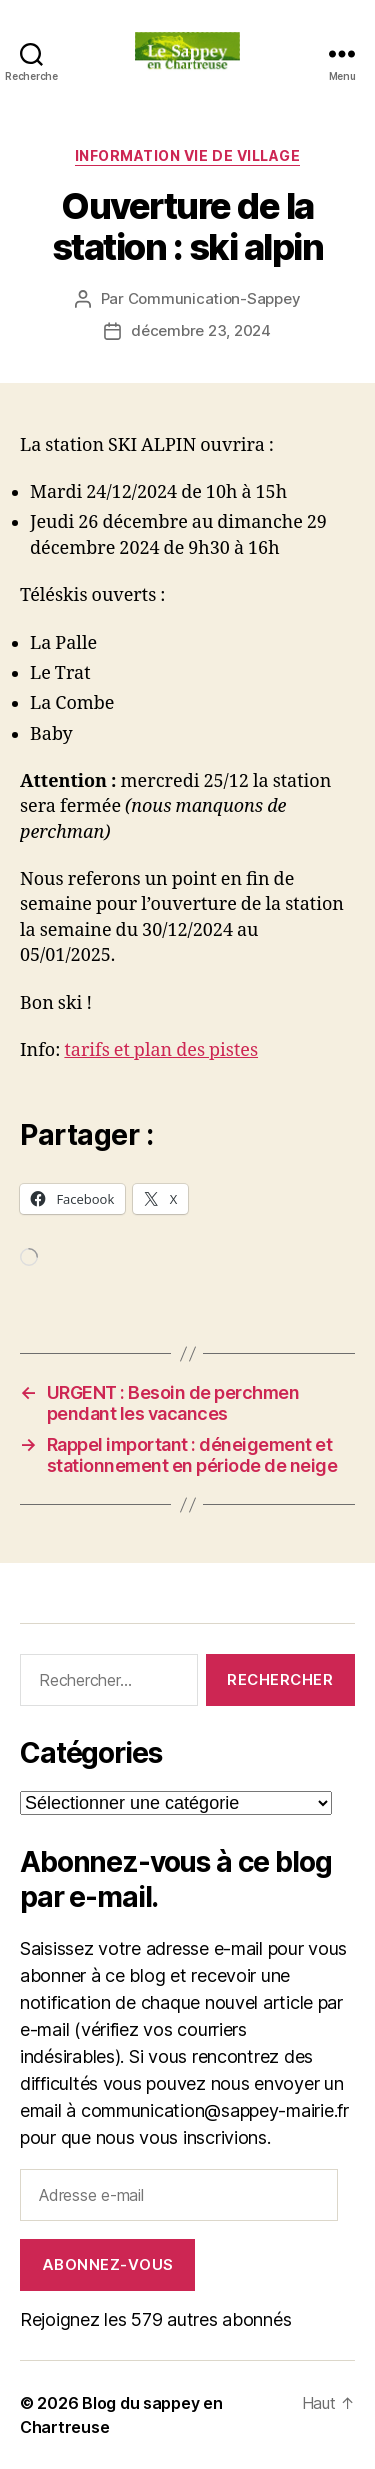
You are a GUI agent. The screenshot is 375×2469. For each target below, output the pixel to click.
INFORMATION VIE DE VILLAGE (187, 155)
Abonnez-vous (108, 2264)
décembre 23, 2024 (201, 330)
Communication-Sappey (214, 298)
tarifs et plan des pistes (161, 1050)
